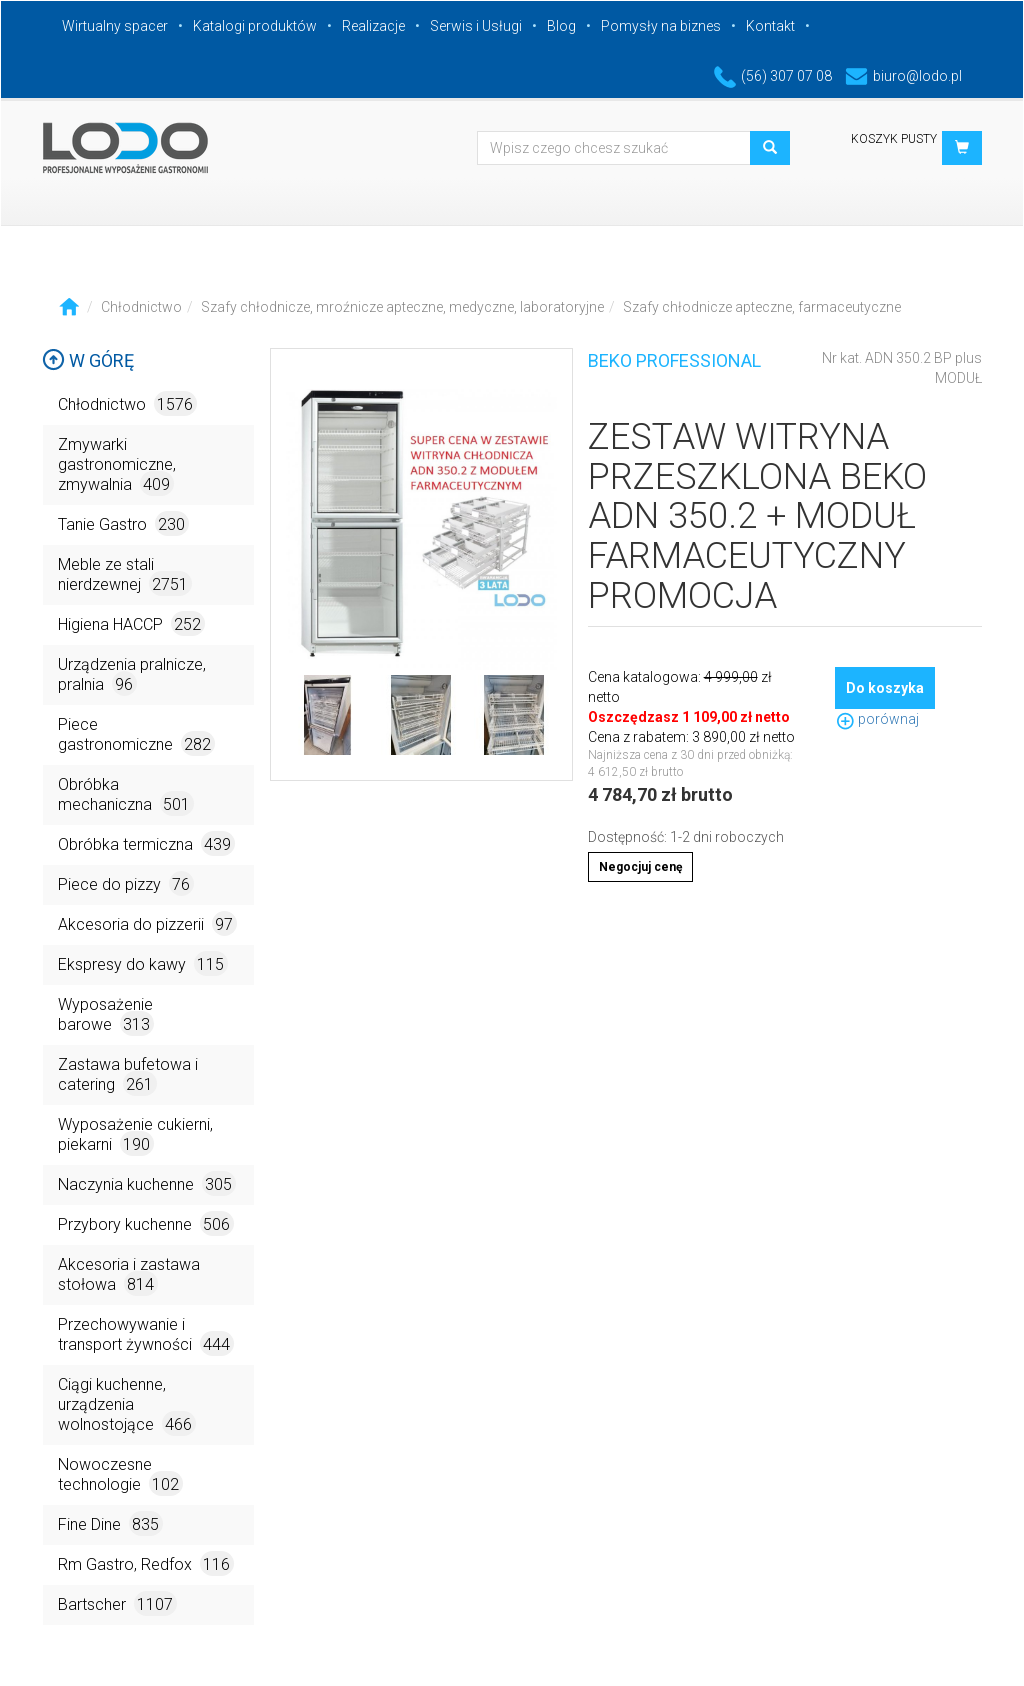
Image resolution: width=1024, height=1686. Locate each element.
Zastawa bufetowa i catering (128, 1075)
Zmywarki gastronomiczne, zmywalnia (117, 465)
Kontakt (770, 26)
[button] (962, 148)
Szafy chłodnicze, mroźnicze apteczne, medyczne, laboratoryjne (402, 307)
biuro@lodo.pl (903, 76)
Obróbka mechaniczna (126, 795)
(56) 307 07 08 (773, 76)
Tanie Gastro (123, 523)
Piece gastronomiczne (136, 735)
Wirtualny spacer (115, 26)
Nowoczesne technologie (120, 1475)
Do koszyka (885, 688)
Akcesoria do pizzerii (147, 923)
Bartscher (117, 1603)
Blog (561, 26)
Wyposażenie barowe (106, 1015)
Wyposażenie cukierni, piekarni (135, 1135)
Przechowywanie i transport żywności (146, 1335)
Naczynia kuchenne (147, 1183)
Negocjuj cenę (640, 867)
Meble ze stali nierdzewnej (125, 575)
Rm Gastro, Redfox (146, 1563)
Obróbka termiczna (146, 843)
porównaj (877, 719)
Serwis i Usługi (476, 26)
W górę (88, 360)
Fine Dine (110, 1523)
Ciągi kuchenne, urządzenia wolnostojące (127, 1405)
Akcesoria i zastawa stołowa (129, 1275)
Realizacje (373, 26)
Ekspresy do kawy (143, 963)
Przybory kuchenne (146, 1223)
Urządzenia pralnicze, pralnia (132, 675)
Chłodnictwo (141, 307)
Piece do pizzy (126, 883)
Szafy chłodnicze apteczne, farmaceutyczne (762, 307)
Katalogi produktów (255, 26)
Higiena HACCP (131, 623)
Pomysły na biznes (661, 26)
